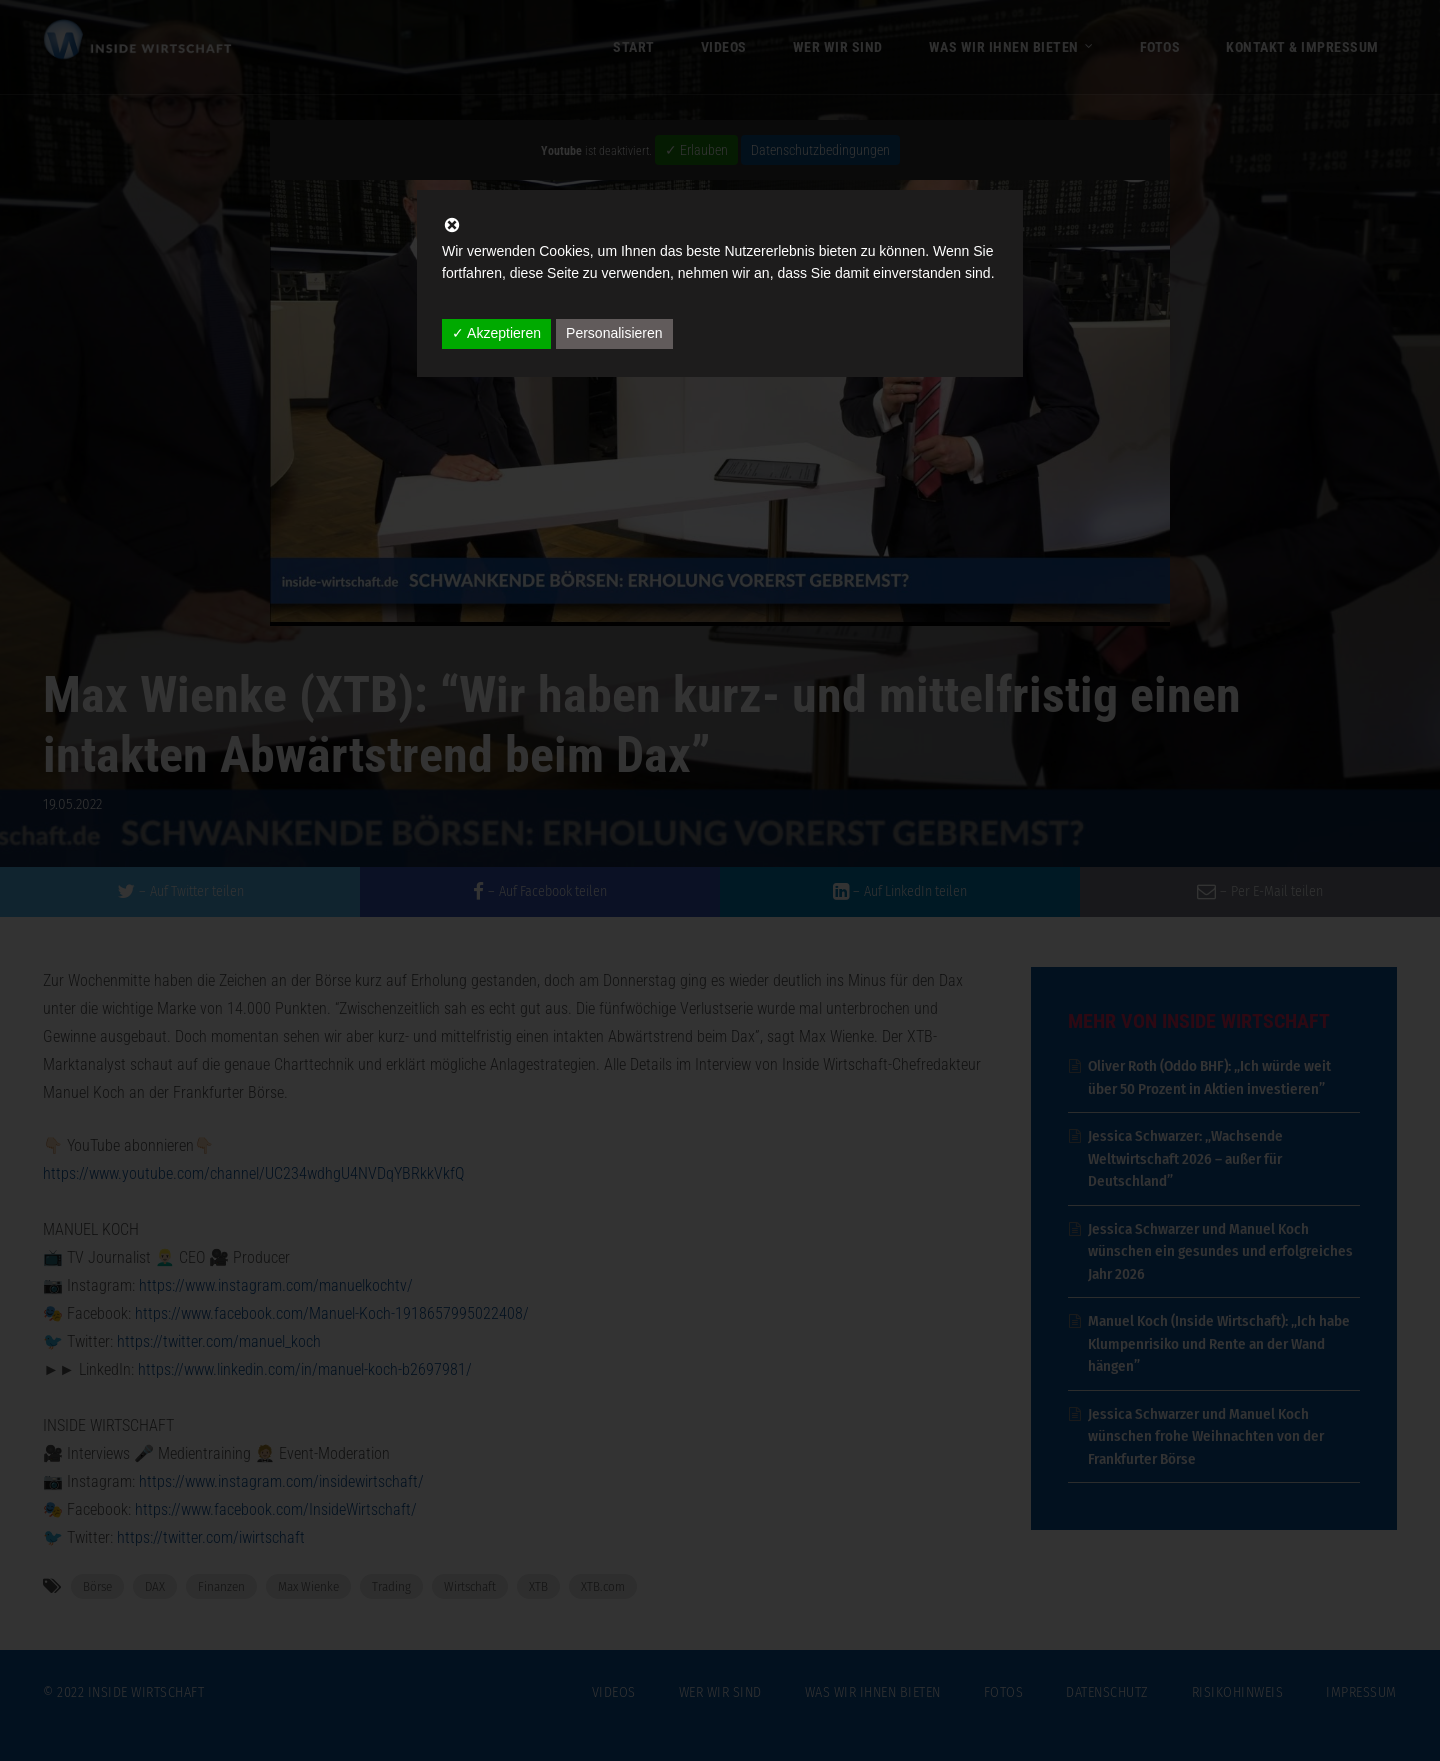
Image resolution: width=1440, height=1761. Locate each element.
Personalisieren (614, 333)
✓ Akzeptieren (496, 333)
